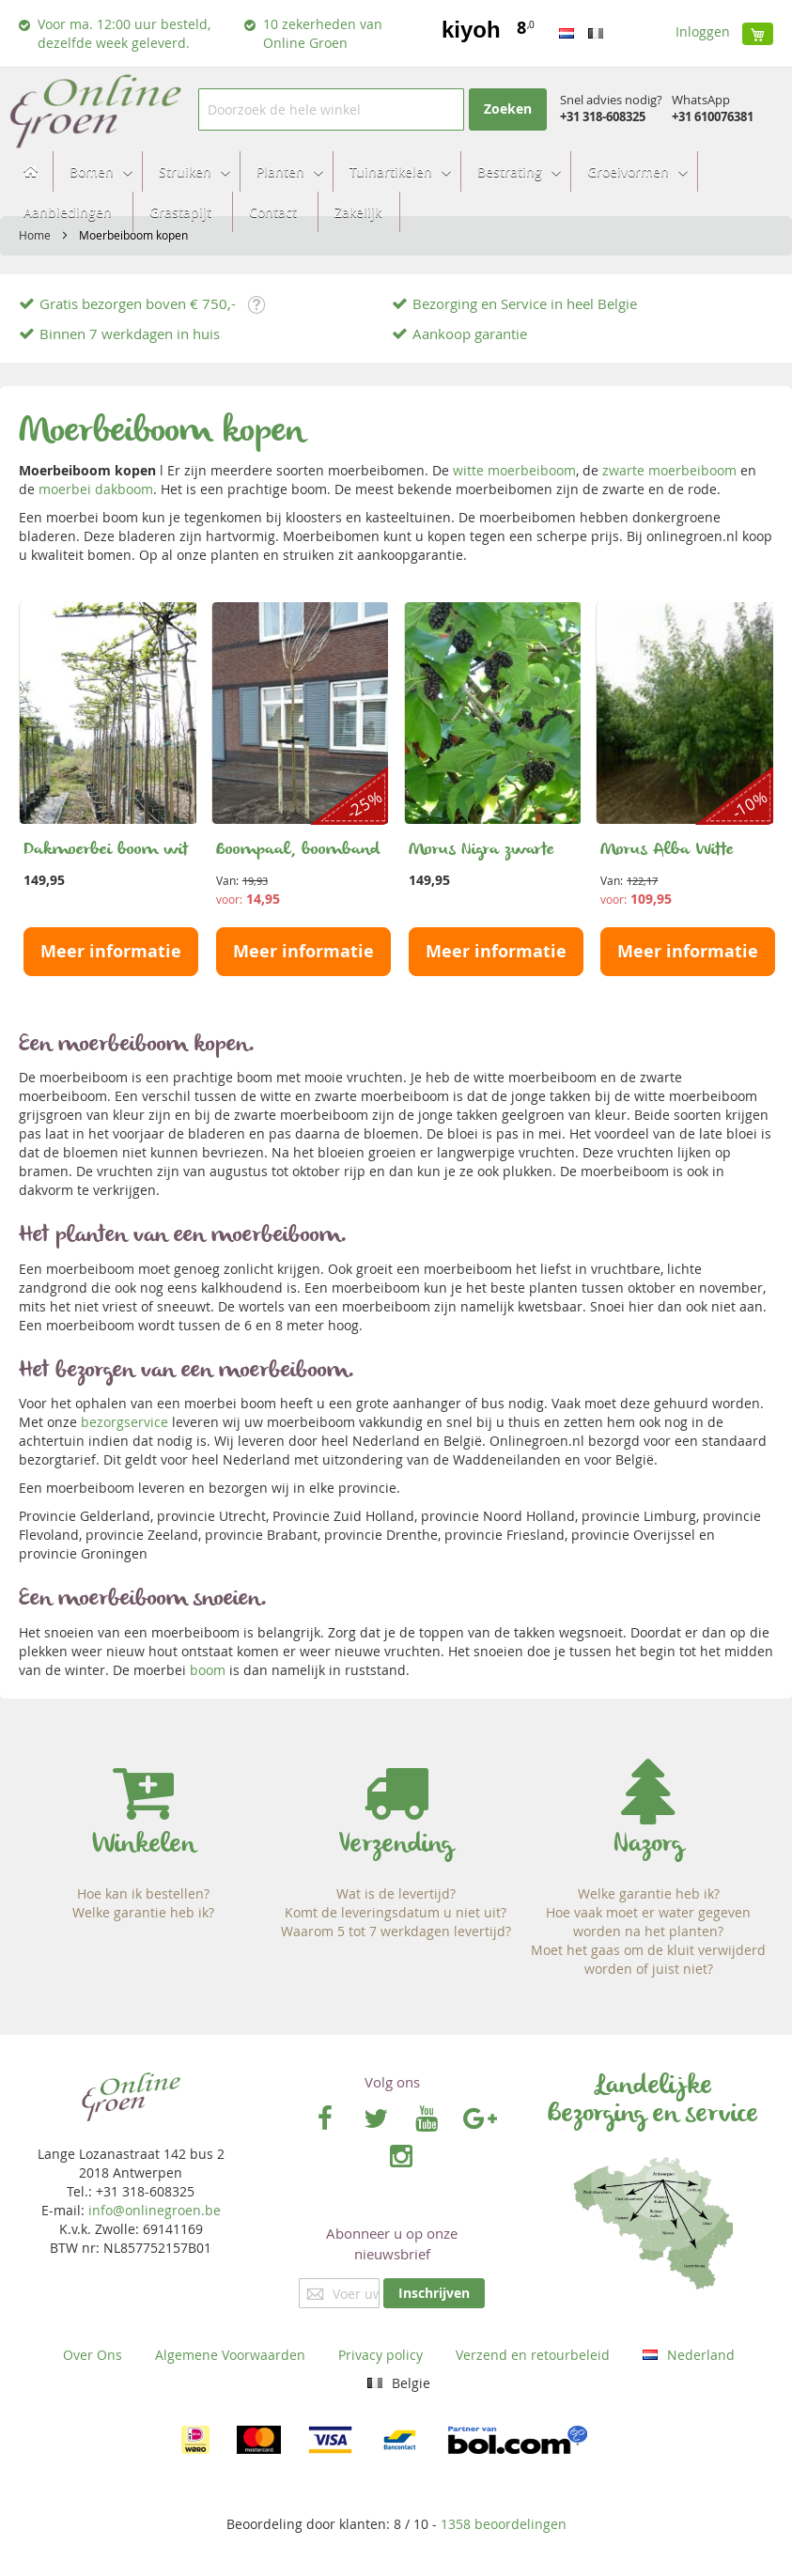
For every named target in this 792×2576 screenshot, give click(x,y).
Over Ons (92, 2355)
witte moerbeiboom (514, 470)
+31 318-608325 (602, 116)
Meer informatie (110, 951)
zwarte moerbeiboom (669, 470)
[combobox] (331, 109)
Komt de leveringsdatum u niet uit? (395, 1912)
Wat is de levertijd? (396, 1893)
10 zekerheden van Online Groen (322, 33)
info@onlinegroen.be (154, 2210)
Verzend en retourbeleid (533, 2355)
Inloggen (703, 31)
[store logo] (94, 109)
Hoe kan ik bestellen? (143, 1893)
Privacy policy (380, 2355)
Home (36, 234)
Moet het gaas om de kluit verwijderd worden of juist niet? (648, 1959)
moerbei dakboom (96, 489)
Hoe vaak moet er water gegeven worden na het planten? (648, 1921)
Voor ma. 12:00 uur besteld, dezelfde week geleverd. (124, 33)
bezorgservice (124, 1422)
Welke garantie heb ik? (143, 1912)
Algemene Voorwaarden (230, 2355)
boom (207, 1670)
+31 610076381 (712, 116)
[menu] (396, 191)
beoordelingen (504, 2524)
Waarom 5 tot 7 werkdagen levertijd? (396, 1931)
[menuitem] (95, 171)
